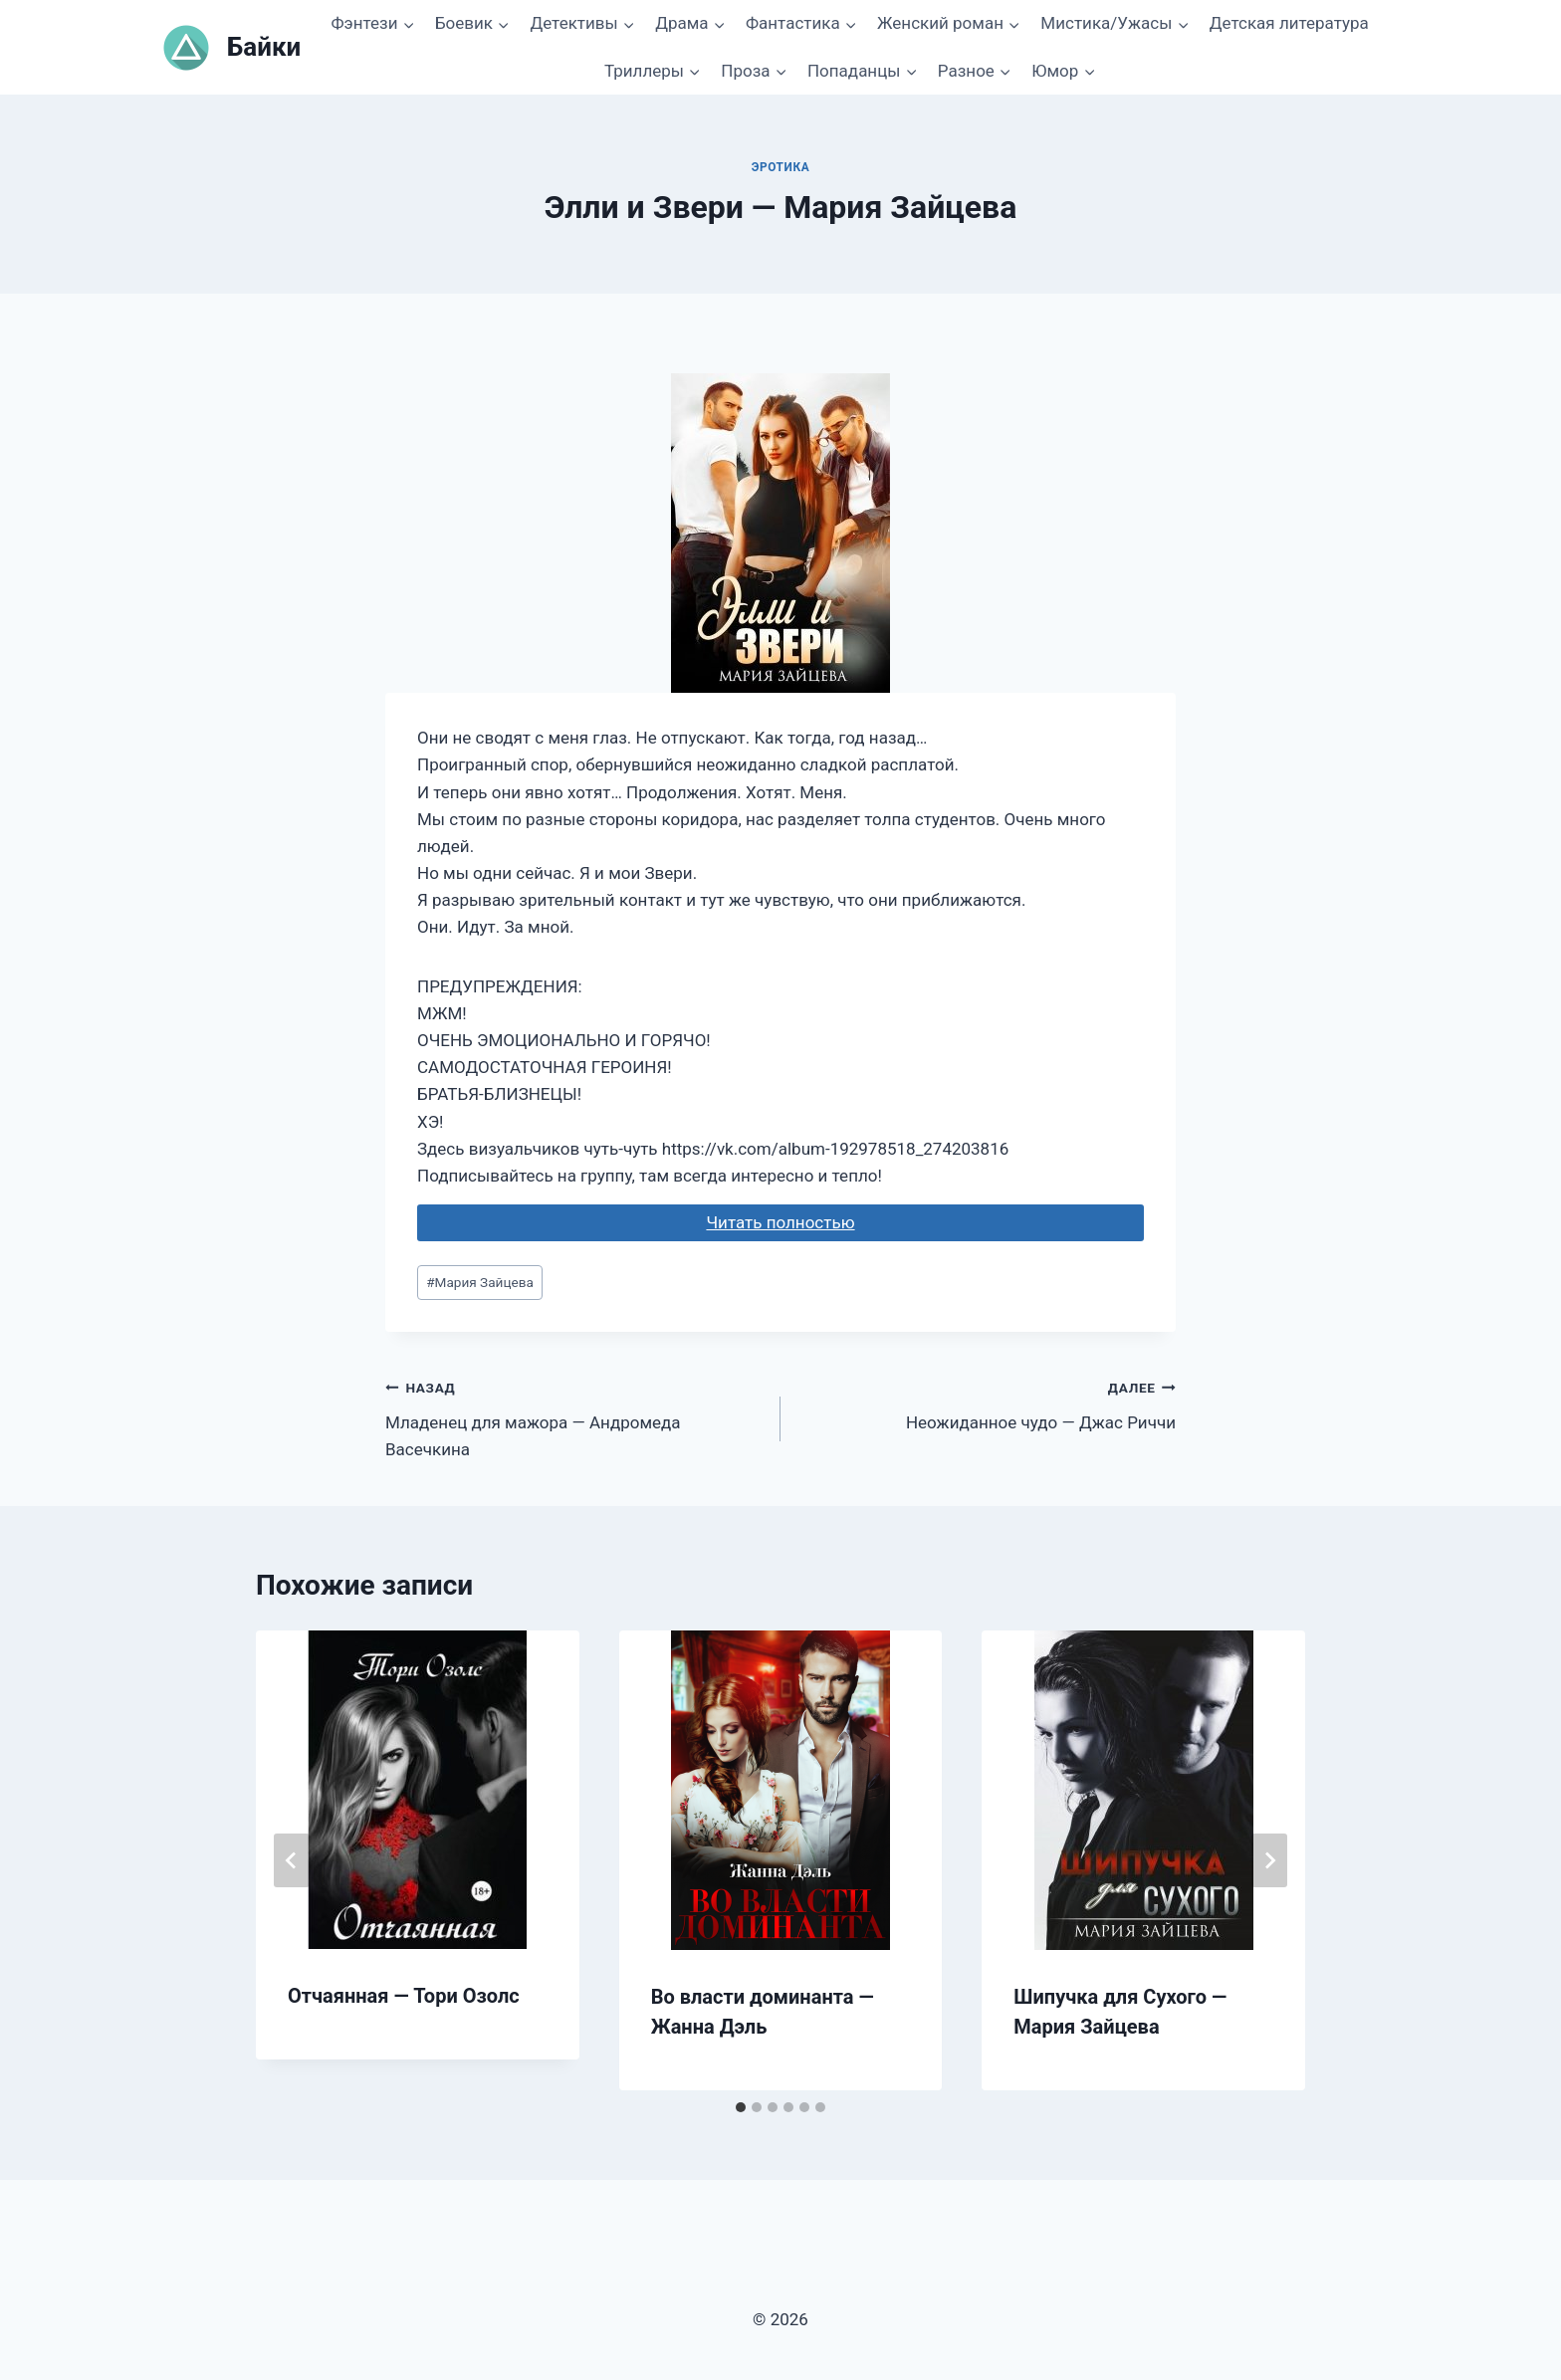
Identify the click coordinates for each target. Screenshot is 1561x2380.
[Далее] (1269, 1860)
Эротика (781, 167)
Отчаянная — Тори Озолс (404, 1996)
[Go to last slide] (292, 1860)
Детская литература (1289, 23)
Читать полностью (780, 1222)
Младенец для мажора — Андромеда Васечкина (574, 1416)
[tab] (741, 2107)
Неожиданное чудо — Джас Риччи (986, 1403)
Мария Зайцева (480, 1282)
